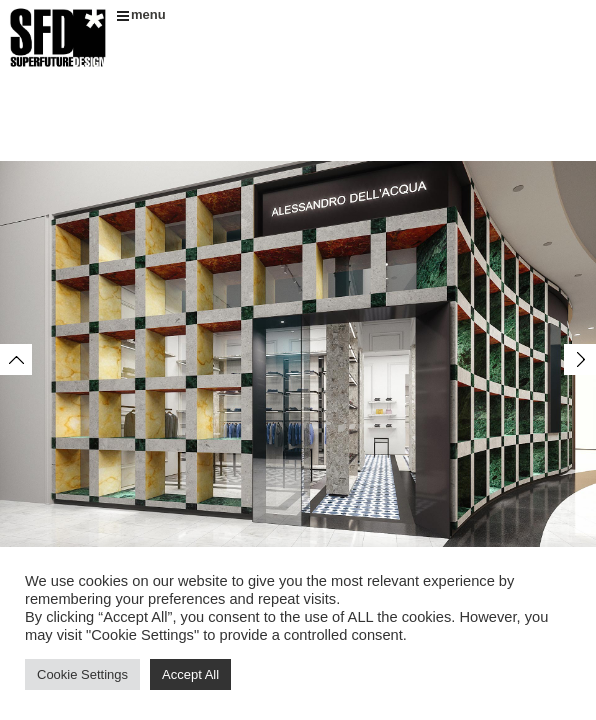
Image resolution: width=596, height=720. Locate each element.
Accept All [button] (190, 674)
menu (141, 14)
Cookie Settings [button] (82, 674)
